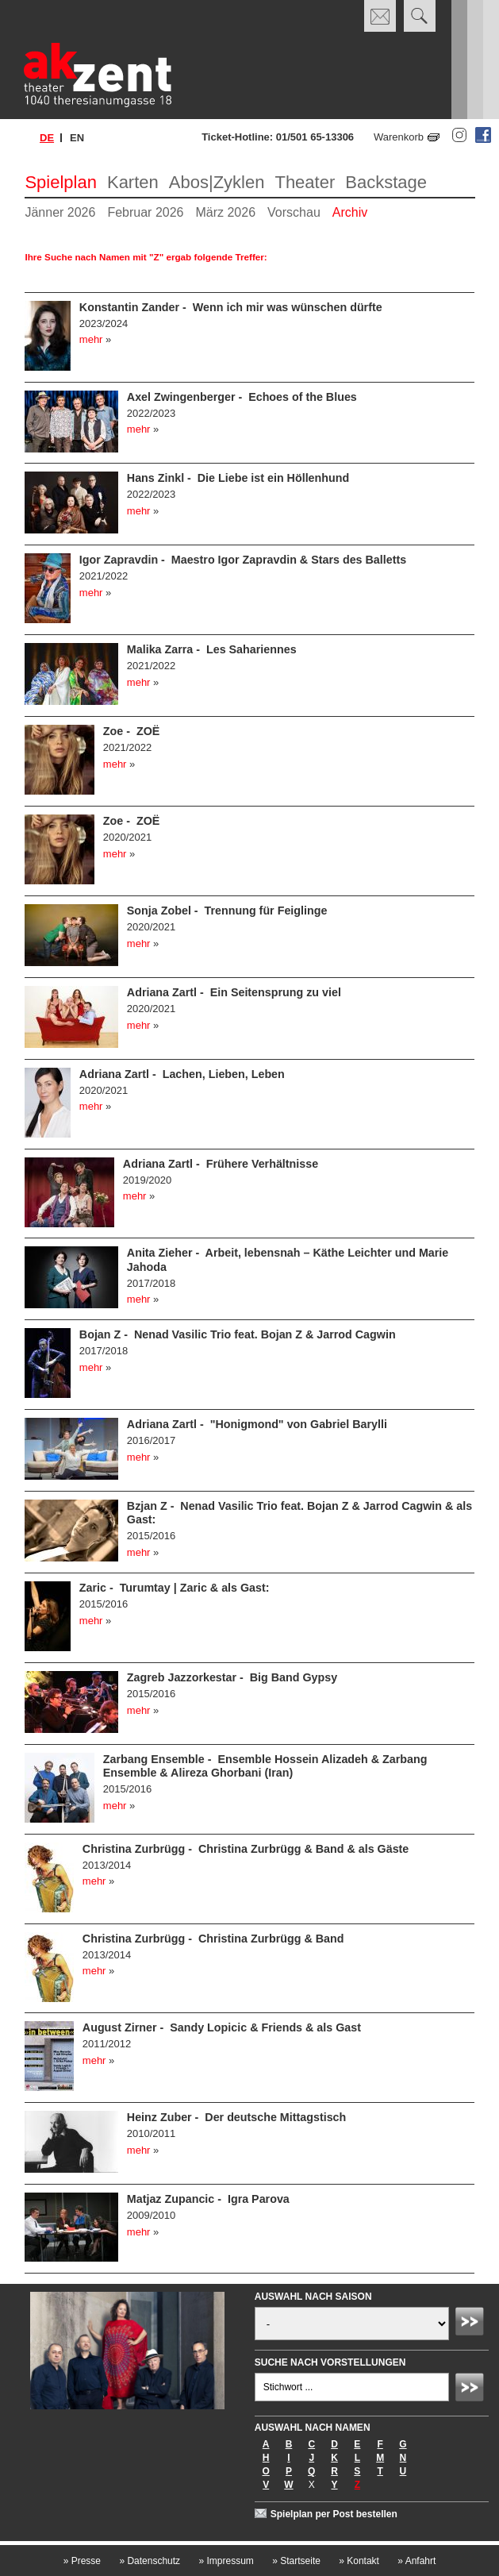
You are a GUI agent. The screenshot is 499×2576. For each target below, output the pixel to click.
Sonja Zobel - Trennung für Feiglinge (227, 910)
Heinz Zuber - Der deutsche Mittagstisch (236, 2117)
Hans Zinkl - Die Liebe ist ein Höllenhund (238, 478)
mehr (91, 339)
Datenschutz (149, 2560)
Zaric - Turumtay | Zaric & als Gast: (174, 1587)
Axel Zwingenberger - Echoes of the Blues (242, 397)
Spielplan (61, 182)
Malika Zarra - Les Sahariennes (212, 649)
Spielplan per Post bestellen (334, 2514)
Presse (82, 2560)
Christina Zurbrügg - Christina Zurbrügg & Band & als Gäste (246, 1848)
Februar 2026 (145, 212)
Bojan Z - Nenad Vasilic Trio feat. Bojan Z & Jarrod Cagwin (237, 1334)
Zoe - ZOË (131, 731)
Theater (304, 182)
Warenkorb (399, 137)
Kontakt (359, 2560)
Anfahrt (416, 2560)
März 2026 (225, 212)
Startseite (296, 2560)
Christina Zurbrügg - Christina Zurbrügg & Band (213, 1938)
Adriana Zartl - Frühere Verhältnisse (220, 1163)
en (77, 138)
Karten (133, 182)
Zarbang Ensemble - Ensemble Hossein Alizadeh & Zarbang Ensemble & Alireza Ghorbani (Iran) (265, 1766)
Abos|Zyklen (217, 182)
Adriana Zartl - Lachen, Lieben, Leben (182, 1074)
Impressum (225, 2560)
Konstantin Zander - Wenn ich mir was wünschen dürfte (230, 307)
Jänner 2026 (60, 212)
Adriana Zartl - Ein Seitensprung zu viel (234, 992)
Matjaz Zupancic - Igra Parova (208, 2199)
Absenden (472, 2323)
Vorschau (294, 212)
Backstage (386, 182)
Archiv (349, 212)
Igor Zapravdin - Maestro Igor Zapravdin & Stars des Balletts (242, 559)
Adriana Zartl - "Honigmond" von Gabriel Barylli (257, 1424)
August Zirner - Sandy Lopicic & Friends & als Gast (222, 2027)
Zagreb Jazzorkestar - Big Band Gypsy (232, 1677)
